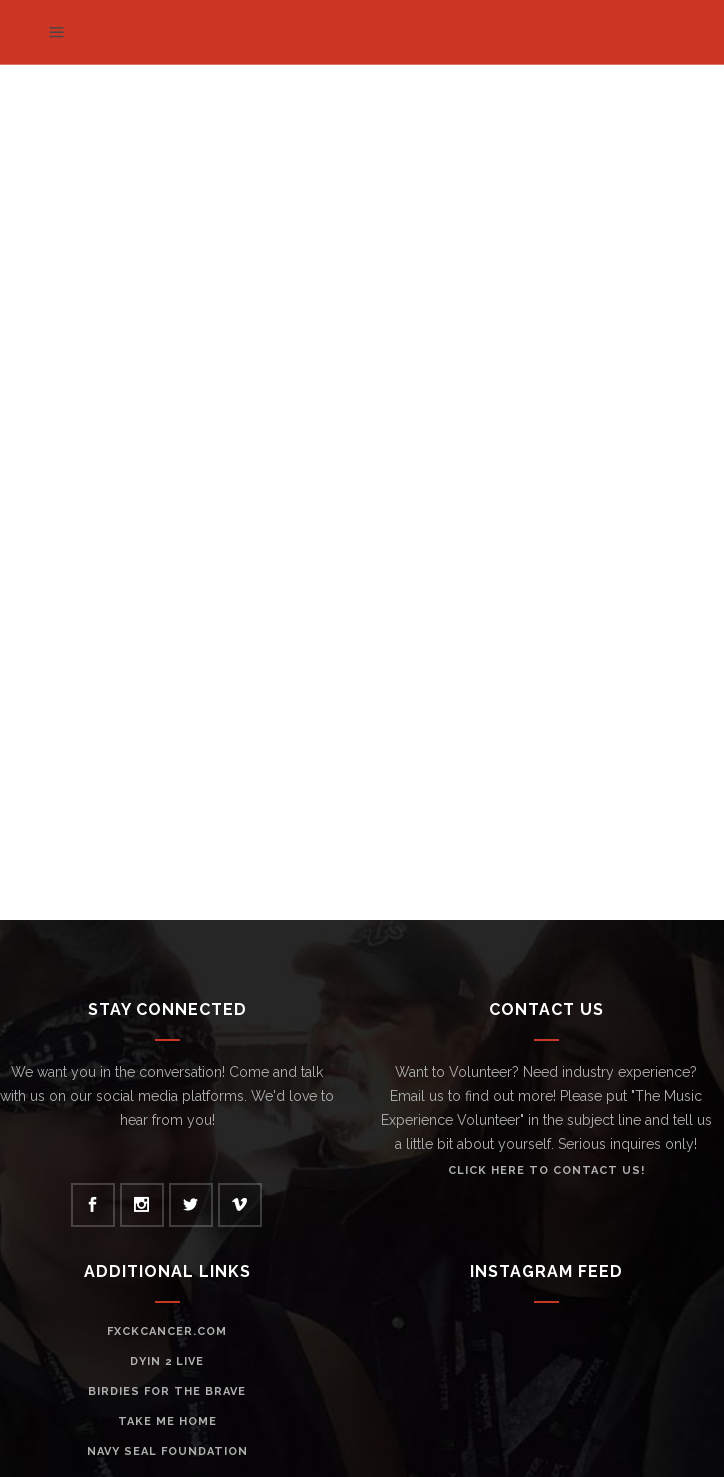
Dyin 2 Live (167, 1361)
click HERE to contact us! (546, 1170)
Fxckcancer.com (167, 1331)
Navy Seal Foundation (167, 1451)
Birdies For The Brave (167, 1391)
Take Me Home (167, 1421)
